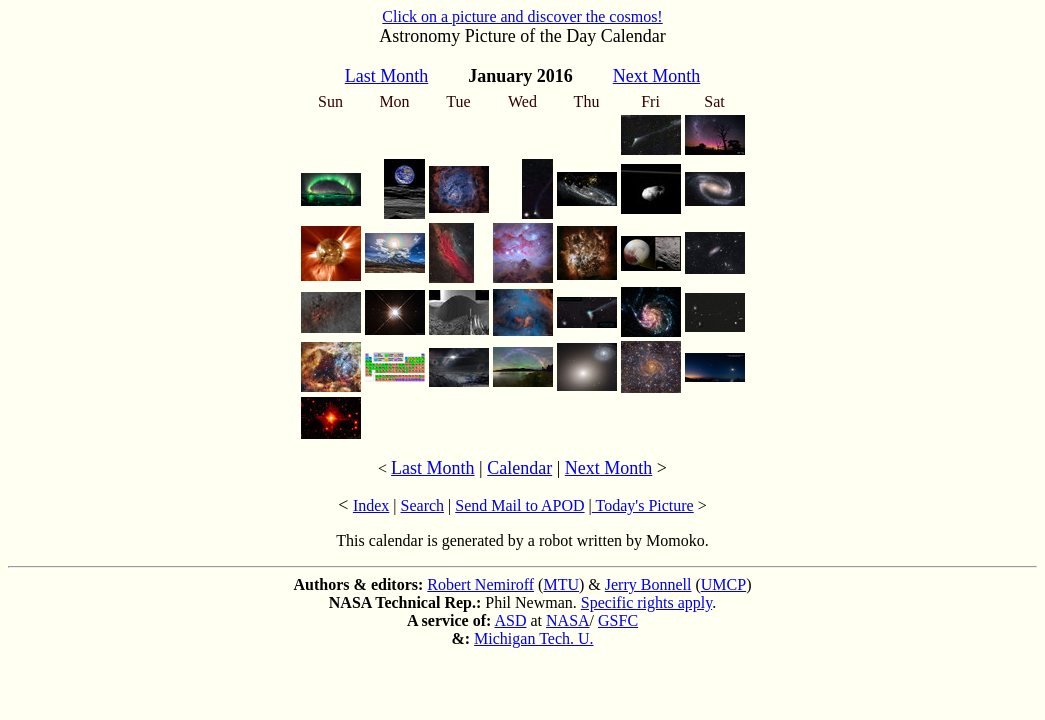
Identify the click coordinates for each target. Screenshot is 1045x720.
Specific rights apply (646, 602)
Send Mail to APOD (519, 505)
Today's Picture (643, 505)
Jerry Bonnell (648, 584)
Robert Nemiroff (480, 584)
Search (423, 505)
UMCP (723, 584)
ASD (510, 620)
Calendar (519, 468)
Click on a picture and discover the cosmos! (522, 16)
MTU (561, 584)
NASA (568, 620)
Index (371, 505)
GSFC (618, 620)
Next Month (609, 468)
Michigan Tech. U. (533, 638)
